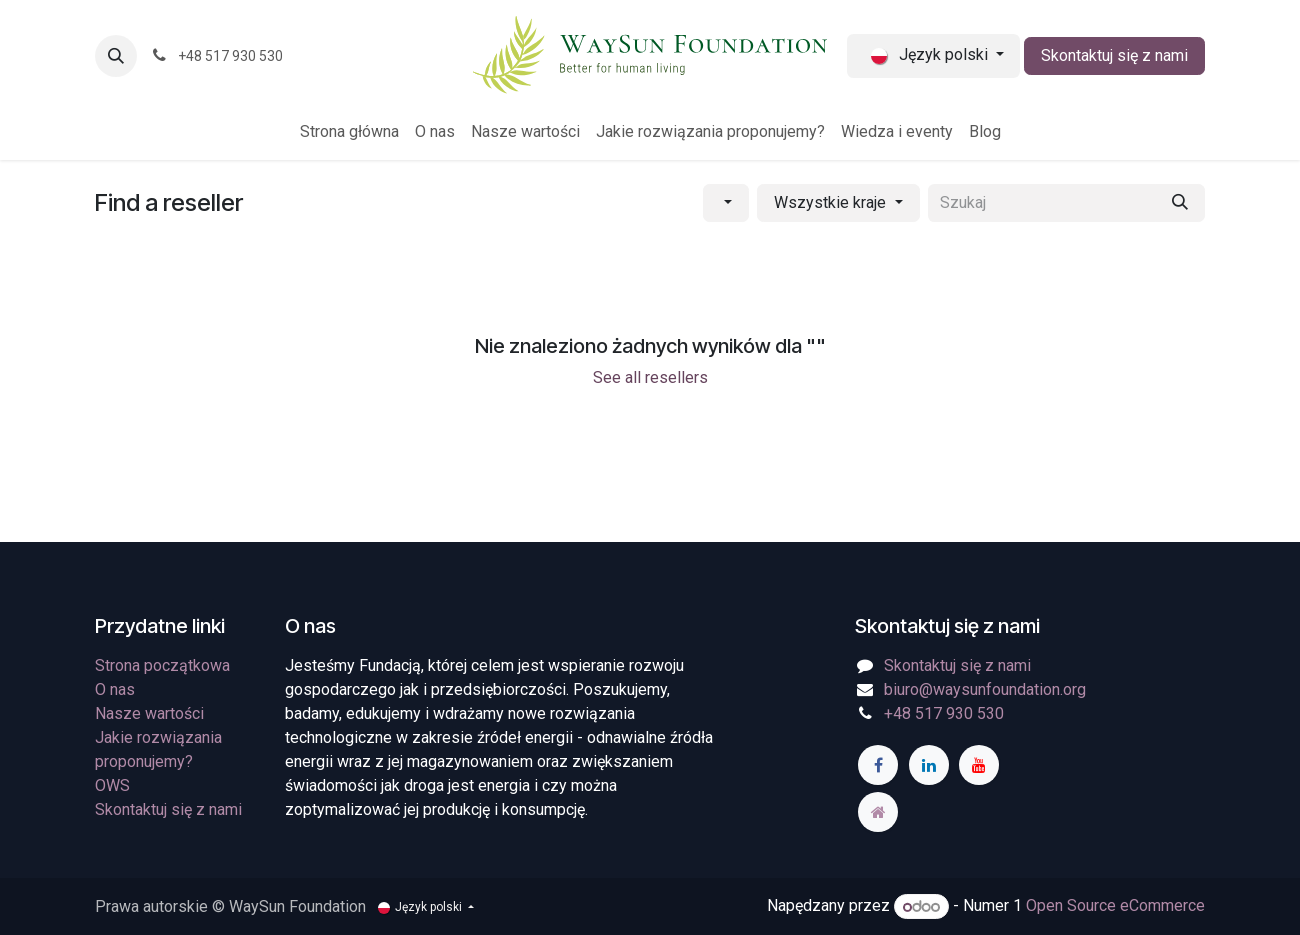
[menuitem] (349, 132)
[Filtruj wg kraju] (838, 203)
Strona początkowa (162, 665)
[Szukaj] (1180, 203)
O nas (115, 689)
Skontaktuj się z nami (1114, 55)
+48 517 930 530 (944, 713)
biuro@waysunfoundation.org (985, 689)
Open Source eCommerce (1115, 906)
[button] (116, 56)
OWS (112, 785)
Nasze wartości (149, 713)
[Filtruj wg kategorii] (726, 203)
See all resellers (650, 377)
